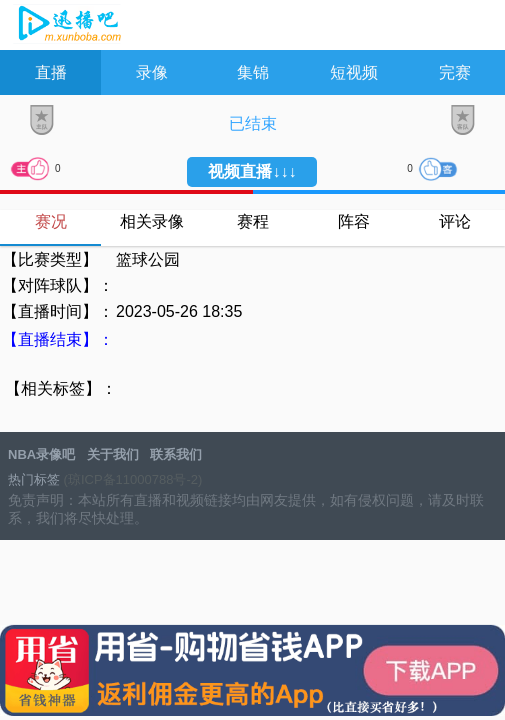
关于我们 (113, 454)
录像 (152, 72)
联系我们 (176, 454)
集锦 (253, 72)
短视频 (354, 72)
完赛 (455, 72)
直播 (51, 72)
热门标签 (34, 479)
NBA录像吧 (67, 26)
